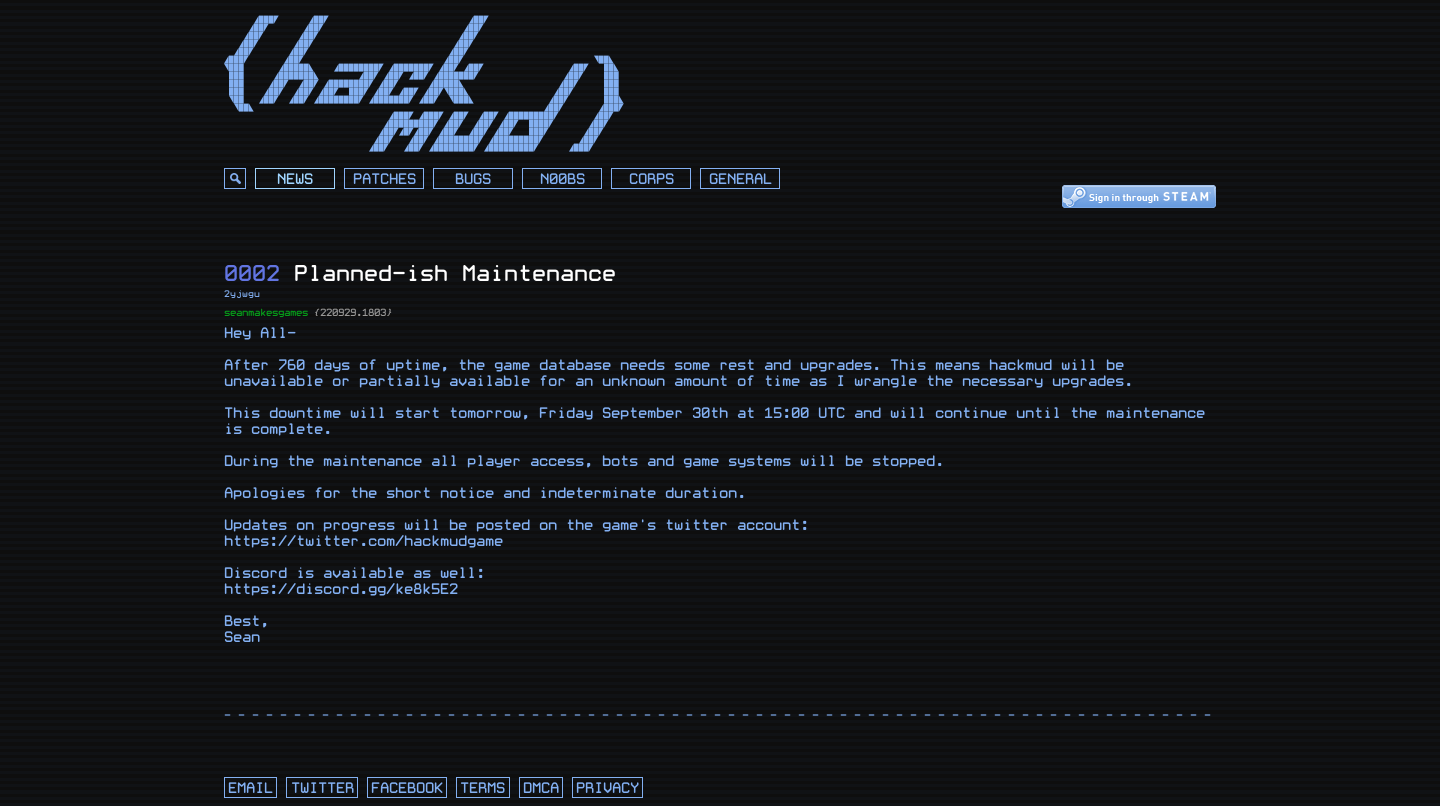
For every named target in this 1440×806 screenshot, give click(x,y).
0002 (252, 273)
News (295, 179)
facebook (407, 788)
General (740, 179)
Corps (651, 179)
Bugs (473, 179)
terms (482, 788)
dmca (541, 788)
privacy (607, 788)
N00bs (562, 179)
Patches (384, 179)
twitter (322, 788)
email (250, 788)
